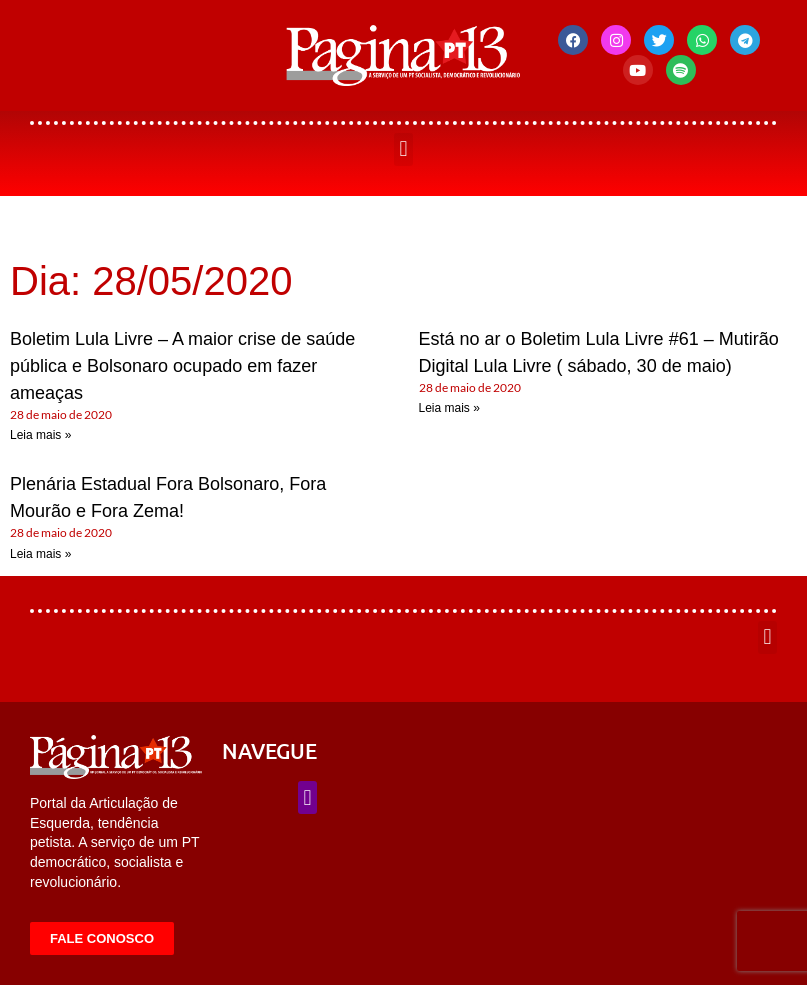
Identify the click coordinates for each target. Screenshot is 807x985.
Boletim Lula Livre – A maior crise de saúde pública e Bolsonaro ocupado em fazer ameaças (182, 366)
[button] (403, 149)
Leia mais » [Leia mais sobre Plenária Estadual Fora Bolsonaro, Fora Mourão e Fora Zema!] (40, 554)
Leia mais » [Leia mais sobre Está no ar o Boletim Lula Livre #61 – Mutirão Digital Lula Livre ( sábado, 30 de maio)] (449, 408)
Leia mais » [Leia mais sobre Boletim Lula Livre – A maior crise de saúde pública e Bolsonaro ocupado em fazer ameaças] (40, 435)
